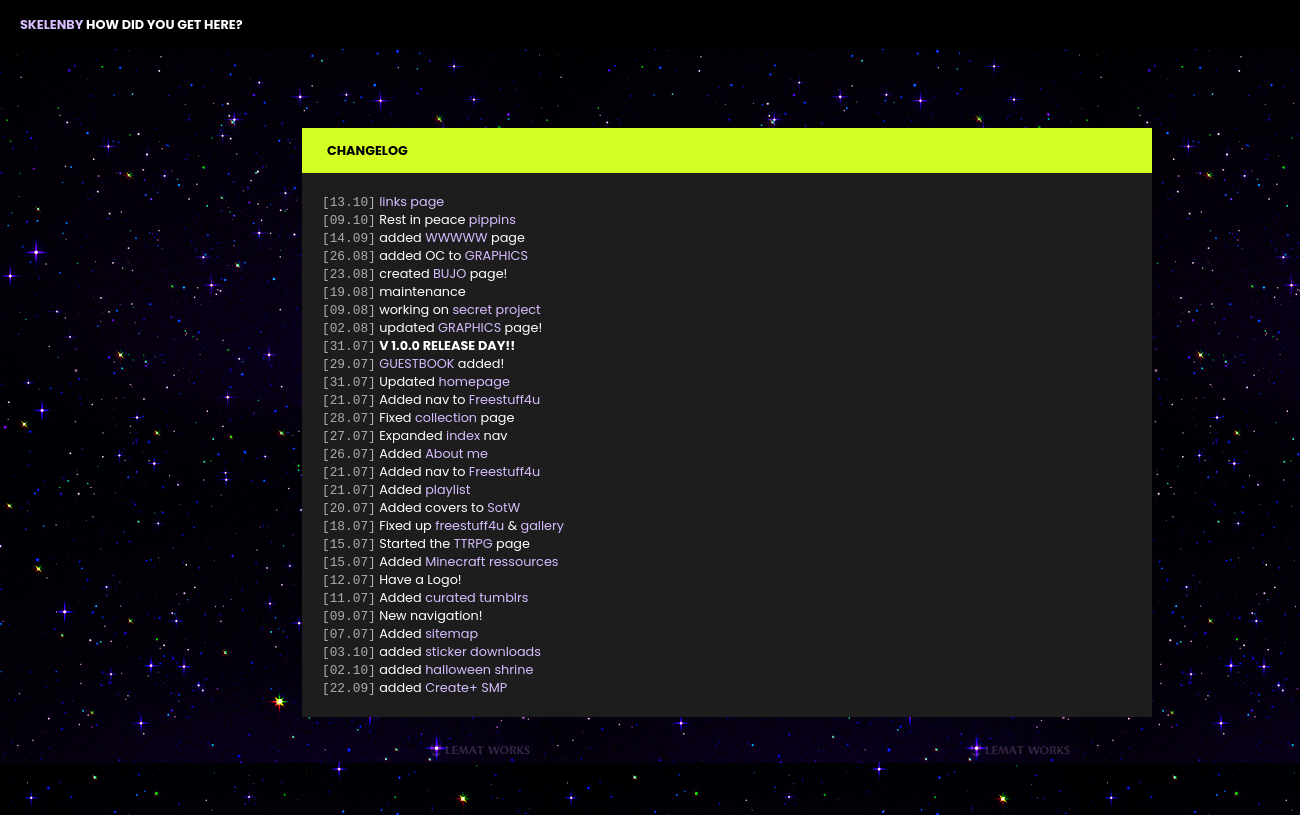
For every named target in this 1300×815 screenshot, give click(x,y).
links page (411, 202)
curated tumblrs (476, 620)
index (463, 449)
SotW (503, 525)
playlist (447, 506)
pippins (492, 221)
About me (456, 468)
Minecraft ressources (491, 582)
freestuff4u (469, 544)
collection (446, 430)
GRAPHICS (496, 259)
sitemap (451, 658)
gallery (543, 544)
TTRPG (473, 563)
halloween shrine (479, 696)
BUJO (449, 278)
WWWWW (456, 240)
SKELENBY (51, 24)
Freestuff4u (504, 411)
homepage (473, 392)
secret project (496, 316)
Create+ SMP (466, 715)
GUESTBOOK (416, 373)
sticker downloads (483, 677)
